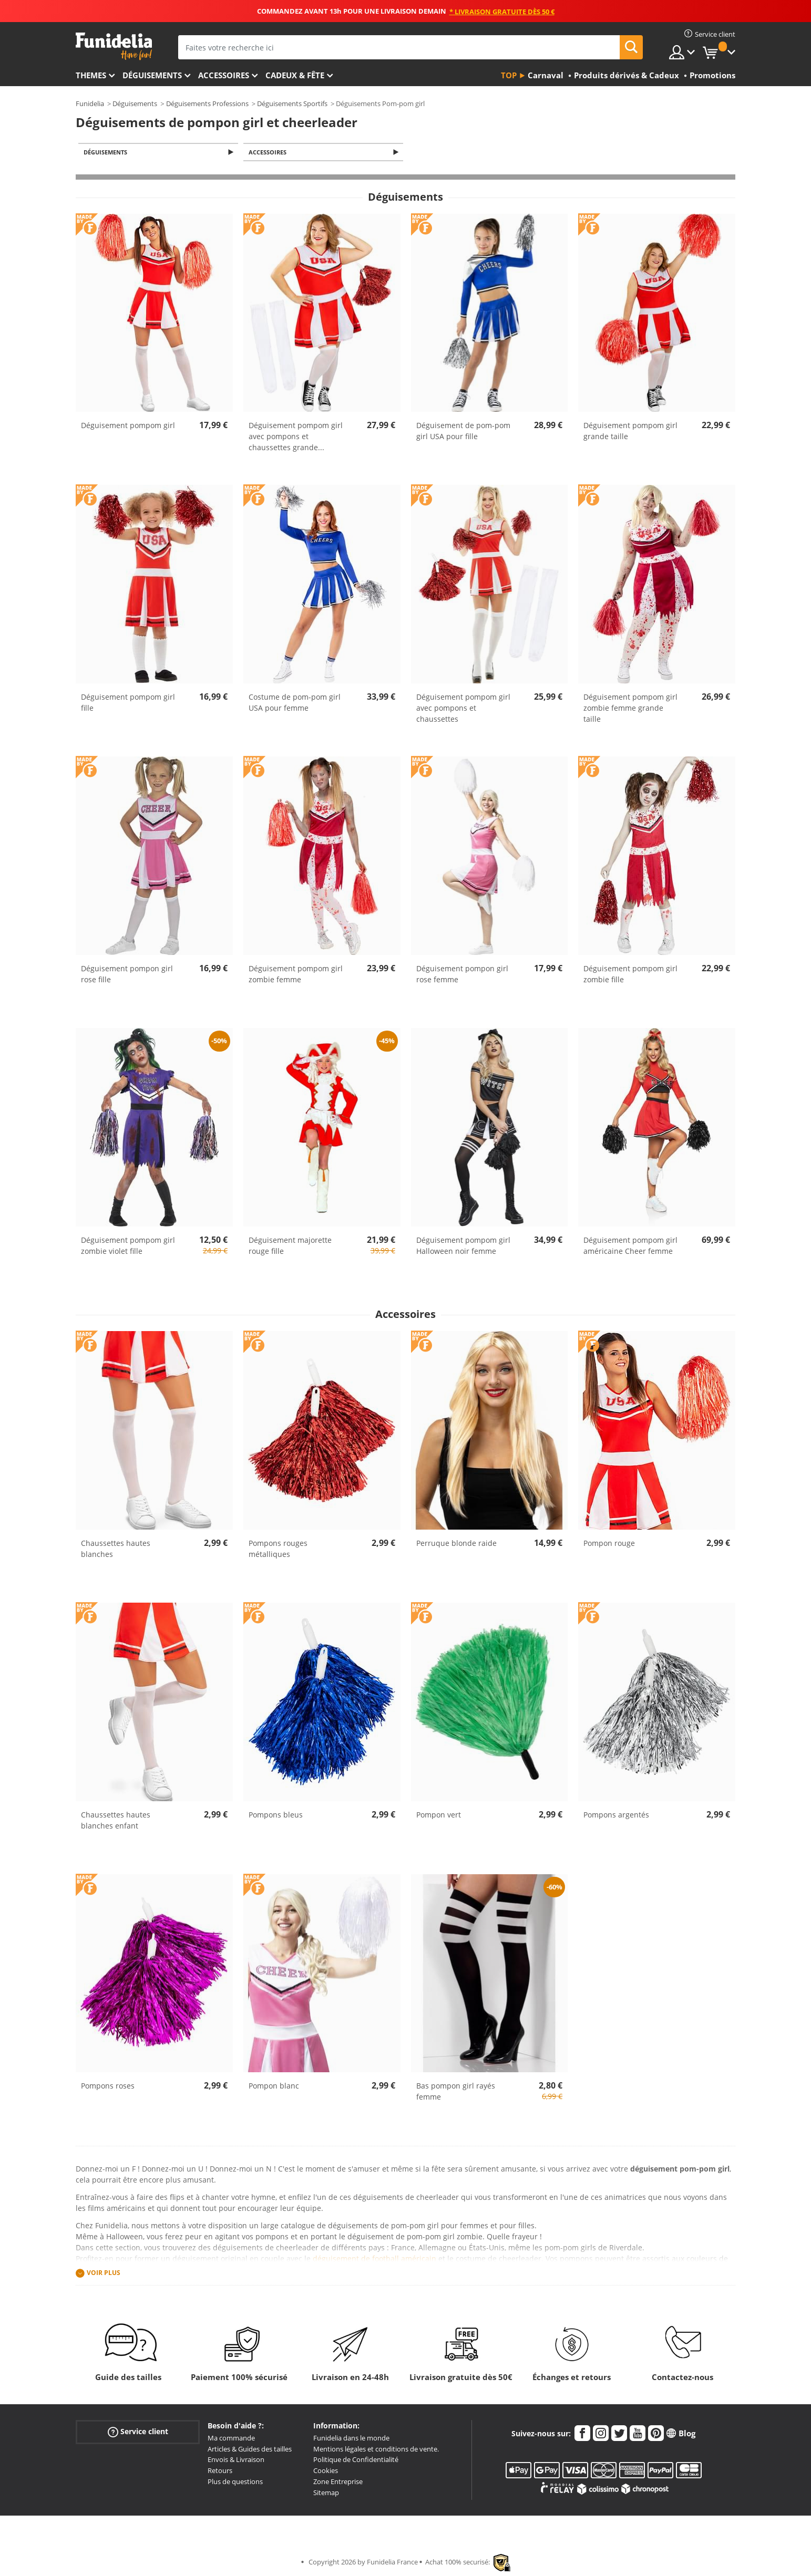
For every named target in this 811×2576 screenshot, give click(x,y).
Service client (138, 2432)
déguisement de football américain (374, 2260)
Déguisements (152, 75)
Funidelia (90, 103)
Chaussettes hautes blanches (115, 1549)
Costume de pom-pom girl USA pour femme (295, 703)
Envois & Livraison (236, 2460)
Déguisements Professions (207, 103)
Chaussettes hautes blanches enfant (115, 1820)
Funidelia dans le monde (351, 2439)
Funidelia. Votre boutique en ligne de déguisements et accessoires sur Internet (114, 46)
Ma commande (231, 2439)
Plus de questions (235, 2482)
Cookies (325, 2471)
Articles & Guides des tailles (250, 2450)
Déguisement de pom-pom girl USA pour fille (463, 431)
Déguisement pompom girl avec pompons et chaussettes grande (296, 437)
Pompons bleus (276, 1815)
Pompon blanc (274, 2087)
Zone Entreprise (338, 2482)
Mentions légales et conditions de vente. (376, 2450)
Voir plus (103, 2273)
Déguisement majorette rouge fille (290, 1246)
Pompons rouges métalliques (278, 1549)
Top (509, 75)
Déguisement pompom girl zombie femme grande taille (630, 709)
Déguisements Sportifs (292, 103)
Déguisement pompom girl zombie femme (296, 974)
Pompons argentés (616, 1815)
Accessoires (223, 75)
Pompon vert (438, 1815)
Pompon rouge (609, 1544)
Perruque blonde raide (456, 1544)
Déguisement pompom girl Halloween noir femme (463, 1246)
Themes (91, 75)
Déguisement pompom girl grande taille (630, 431)
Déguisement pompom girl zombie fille (630, 974)
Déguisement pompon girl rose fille (127, 974)
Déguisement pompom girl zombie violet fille (128, 1246)
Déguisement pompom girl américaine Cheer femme (630, 1246)
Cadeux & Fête (294, 75)
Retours (220, 2471)
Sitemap (326, 2493)
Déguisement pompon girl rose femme (462, 974)
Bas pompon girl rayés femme (455, 2092)
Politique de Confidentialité (355, 2460)
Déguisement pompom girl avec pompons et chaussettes (463, 709)
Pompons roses (108, 2087)
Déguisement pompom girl (128, 426)
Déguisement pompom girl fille (128, 703)
